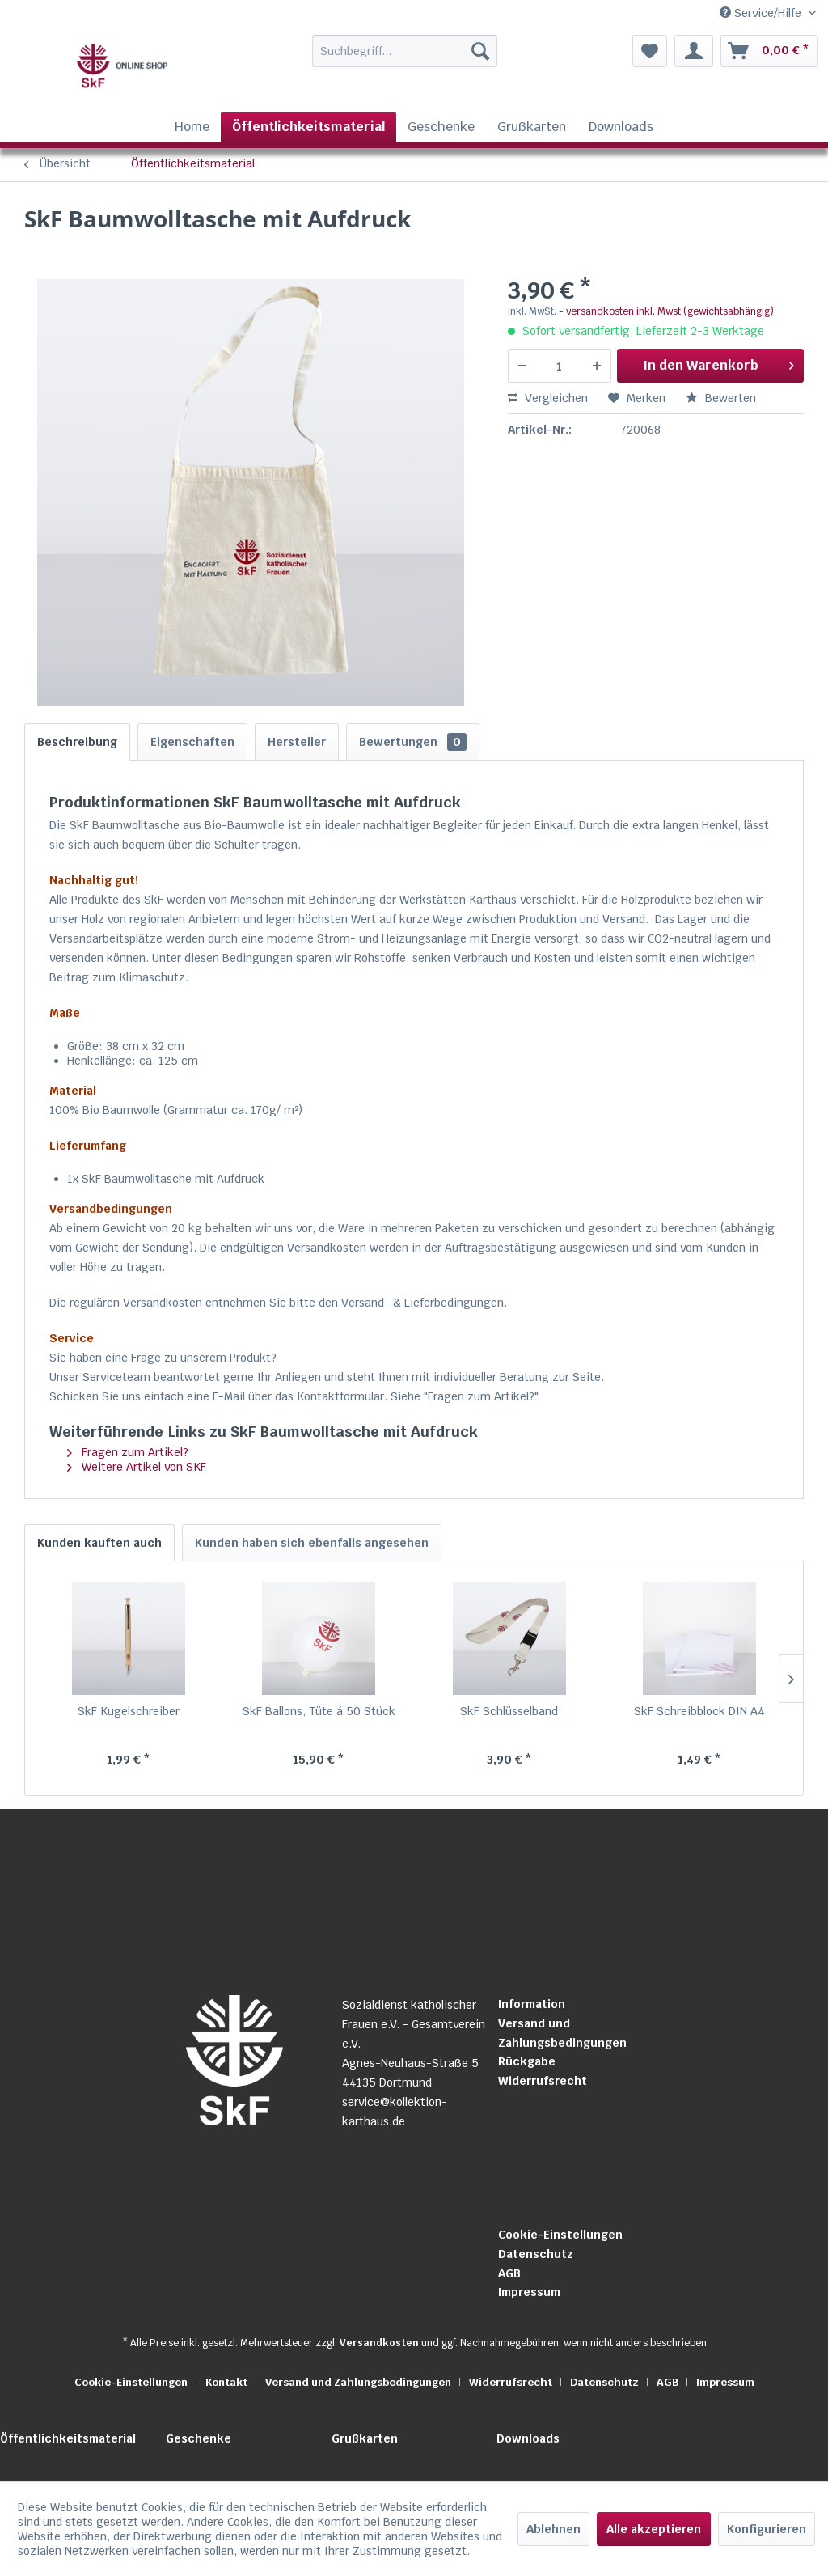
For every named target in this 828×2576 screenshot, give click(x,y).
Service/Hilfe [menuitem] (762, 13)
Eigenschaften (192, 742)
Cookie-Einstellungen (560, 2234)
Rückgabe (527, 2061)
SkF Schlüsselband (509, 1711)
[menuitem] (382, 51)
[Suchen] (480, 51)
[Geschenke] (441, 127)
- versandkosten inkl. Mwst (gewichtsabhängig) (666, 311)
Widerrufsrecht (542, 2081)
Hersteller (297, 742)
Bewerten (721, 398)
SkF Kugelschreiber (129, 1711)
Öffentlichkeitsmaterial (68, 2438)
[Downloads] (621, 127)
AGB (509, 2273)
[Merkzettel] (649, 51)
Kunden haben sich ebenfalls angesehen (312, 1543)
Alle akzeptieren (653, 2529)
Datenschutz (535, 2254)
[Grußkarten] (531, 127)
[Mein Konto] (693, 51)
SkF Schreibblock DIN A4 (699, 1711)
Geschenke (198, 2438)
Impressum (529, 2292)
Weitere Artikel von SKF (136, 1467)
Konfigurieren (766, 2529)
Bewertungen (413, 742)
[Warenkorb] (769, 51)
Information (531, 2004)
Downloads (528, 2438)
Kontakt (226, 2382)
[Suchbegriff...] (404, 51)
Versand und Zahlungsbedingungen (562, 2033)
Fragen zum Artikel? (127, 1452)
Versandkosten (379, 2343)
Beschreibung (77, 742)
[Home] (192, 127)
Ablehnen (553, 2529)
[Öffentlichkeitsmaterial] (308, 127)
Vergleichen (548, 398)
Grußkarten (365, 2438)
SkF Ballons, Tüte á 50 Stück (319, 1711)
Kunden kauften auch (99, 1543)
